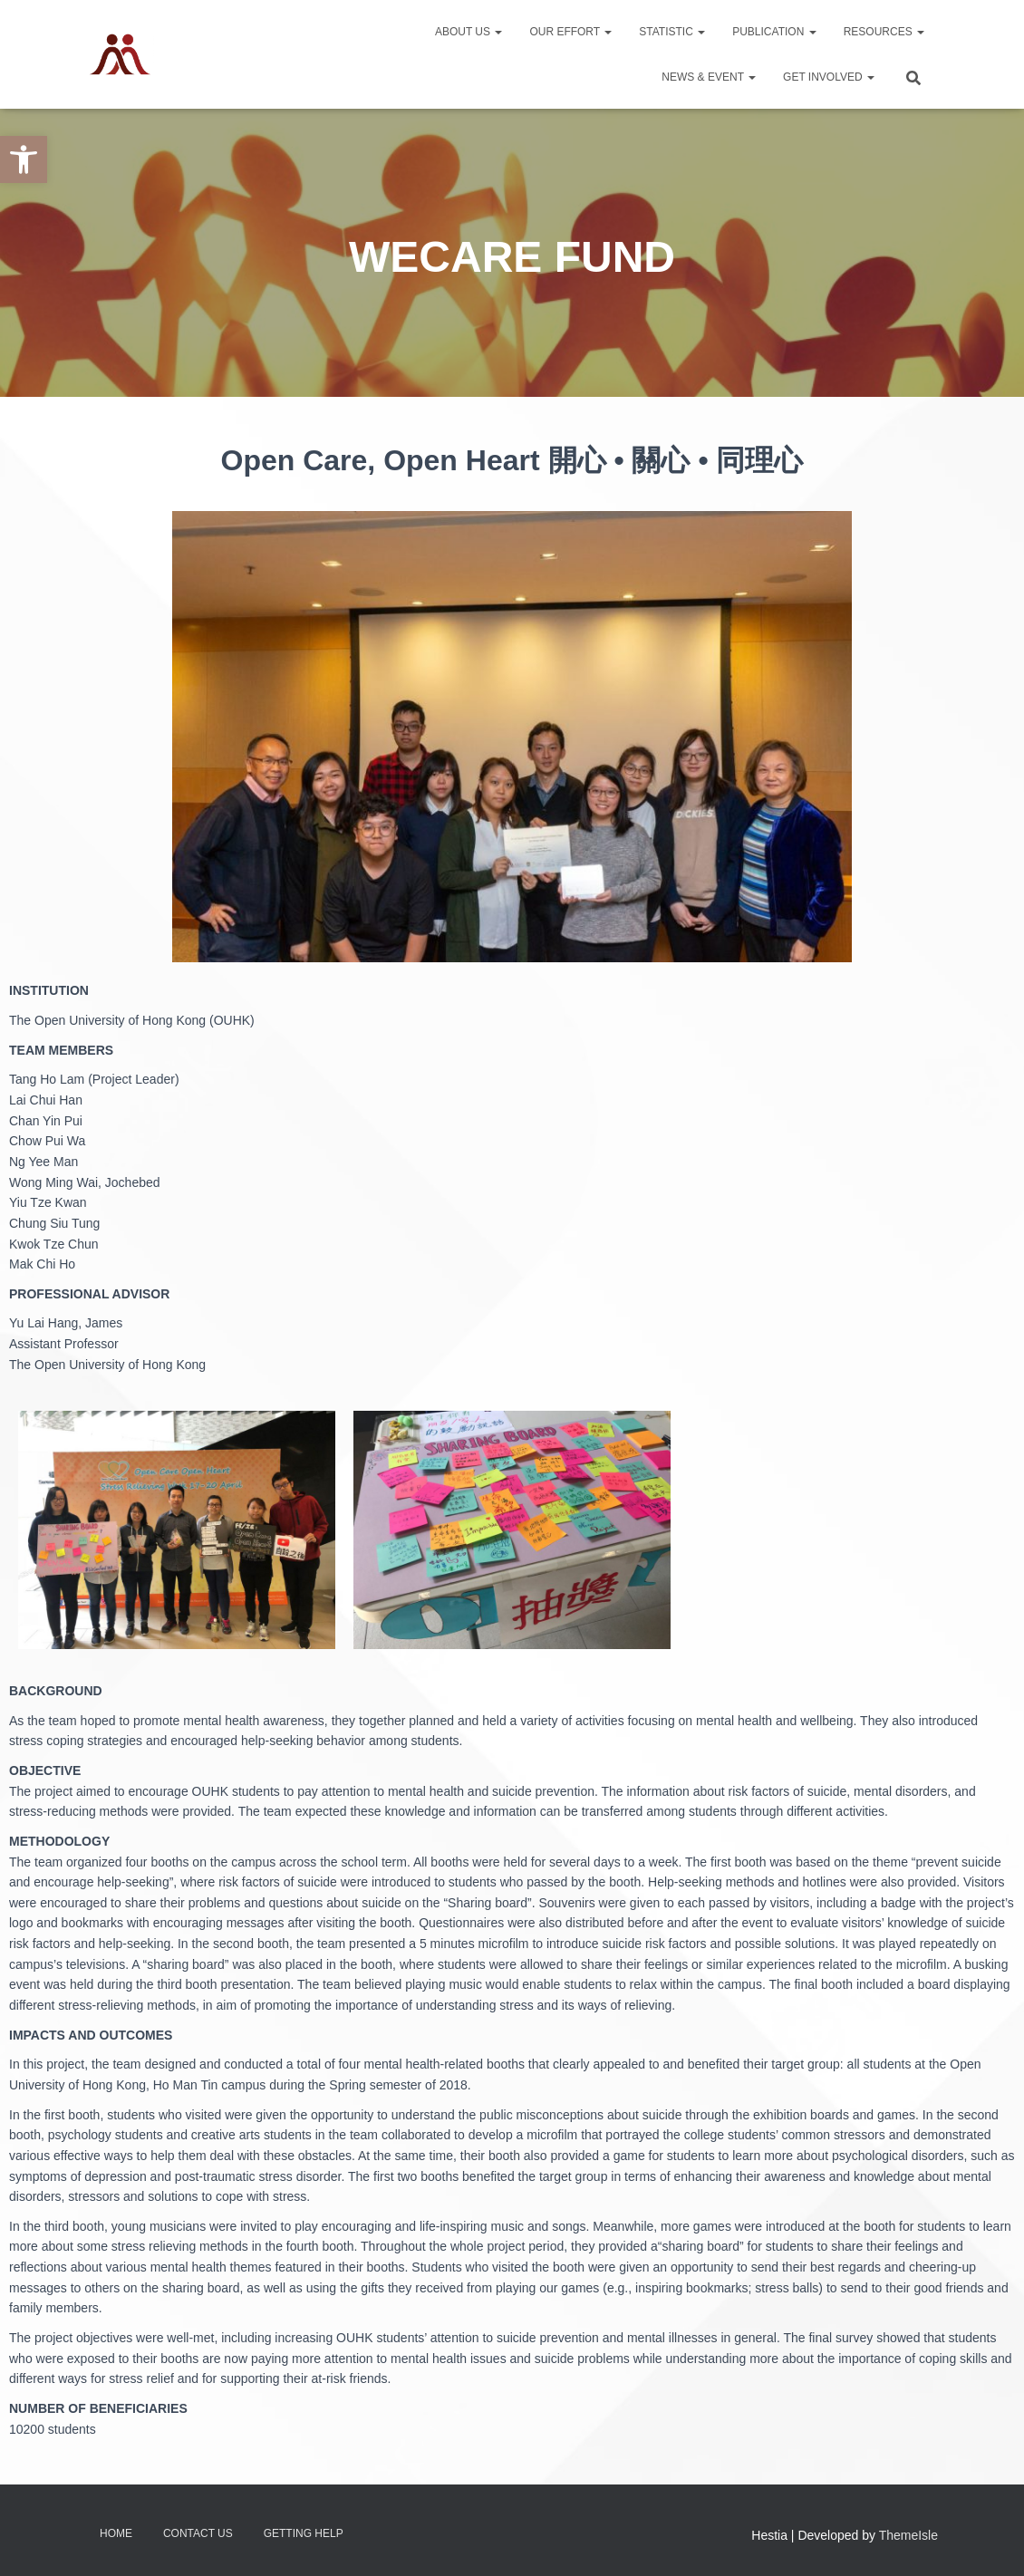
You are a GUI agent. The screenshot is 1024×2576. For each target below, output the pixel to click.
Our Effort (570, 31)
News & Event (709, 77)
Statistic (672, 31)
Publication (774, 31)
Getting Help (303, 2533)
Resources (884, 31)
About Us (468, 31)
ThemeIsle (908, 2535)
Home (116, 2533)
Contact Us (198, 2533)
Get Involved (828, 77)
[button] (23, 159)
